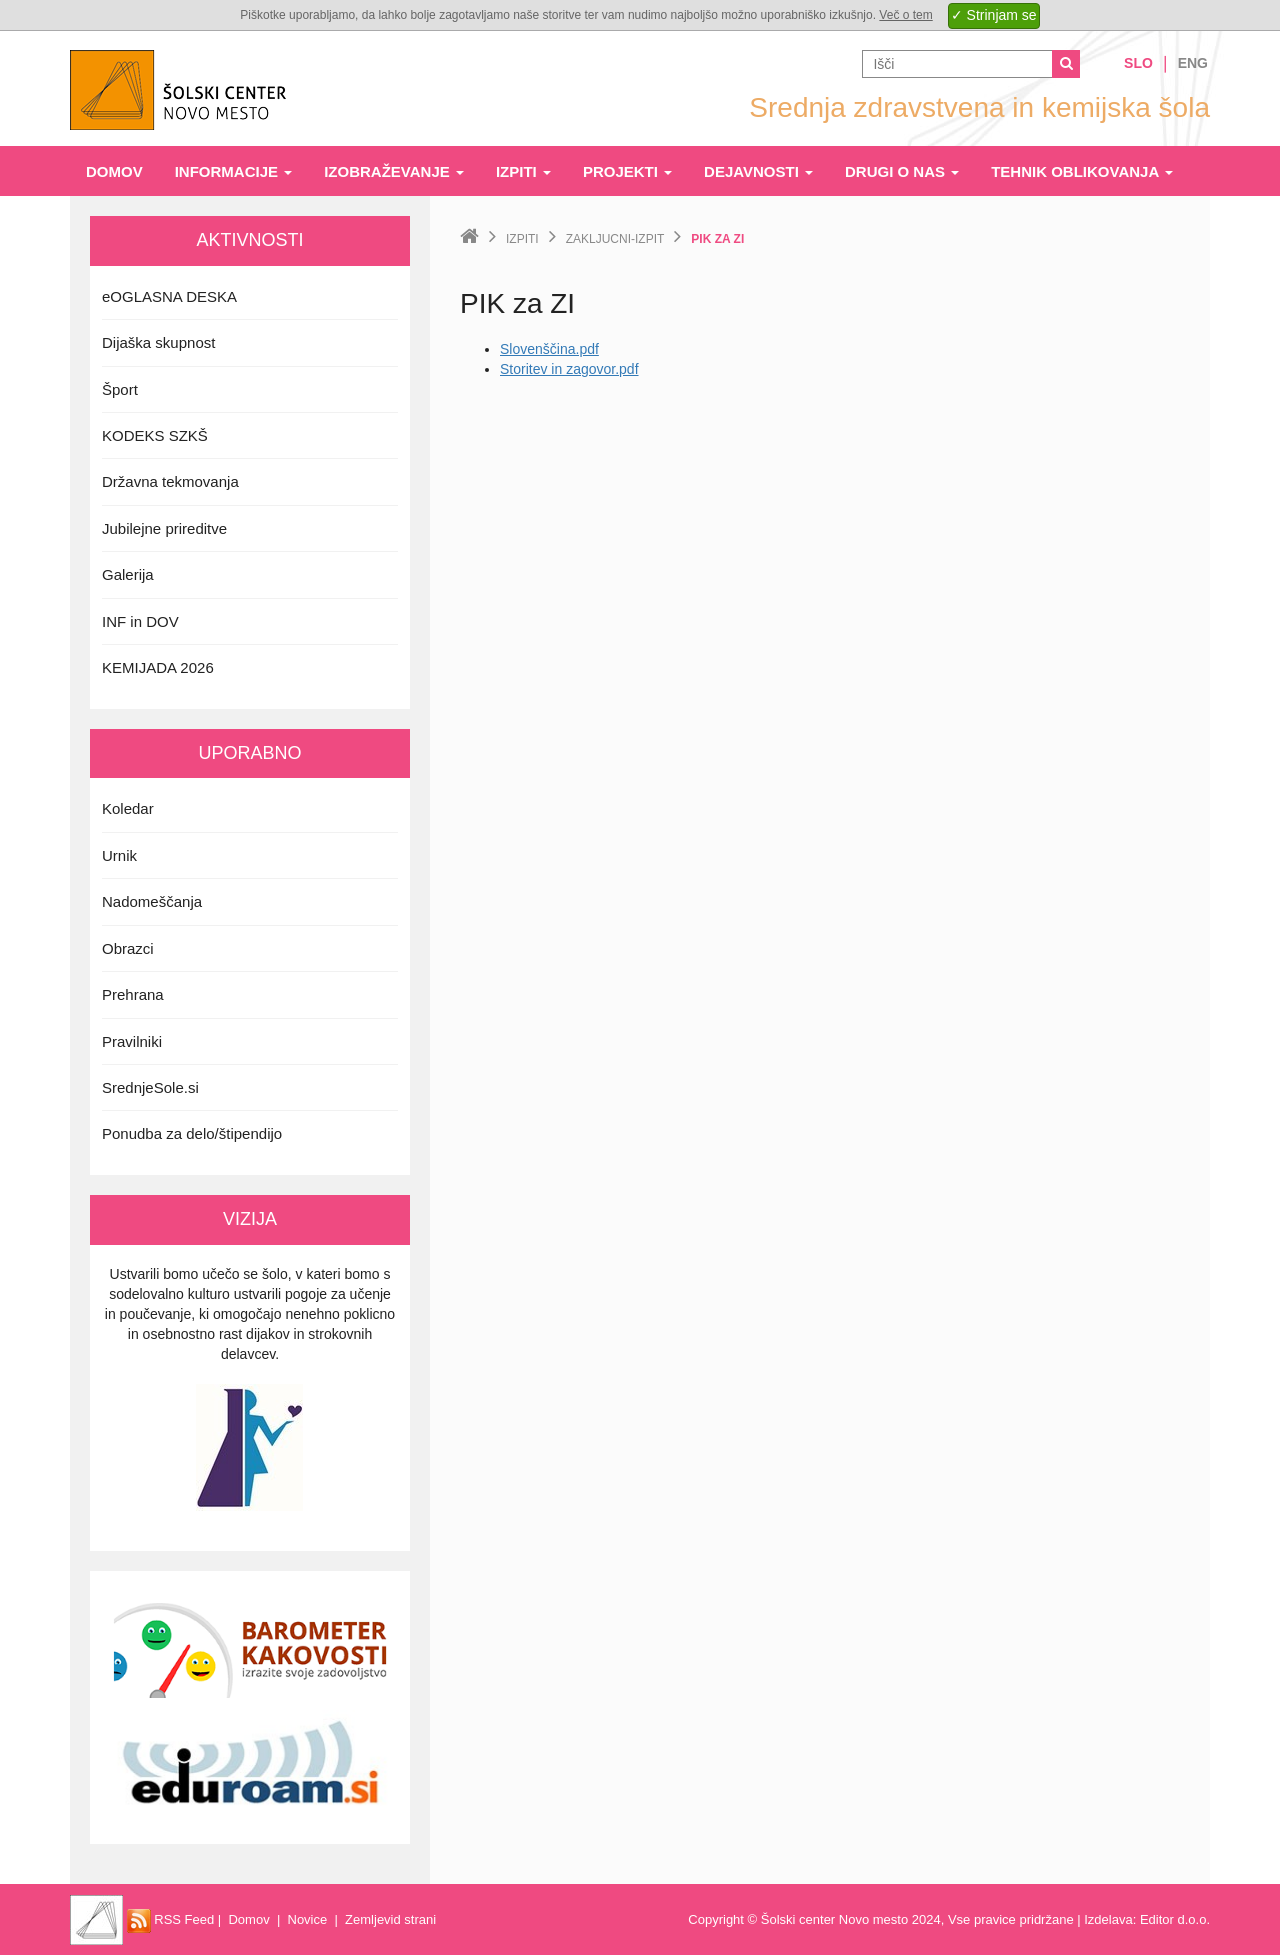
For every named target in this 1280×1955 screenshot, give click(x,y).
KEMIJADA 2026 (158, 667)
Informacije (234, 171)
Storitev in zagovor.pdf (569, 369)
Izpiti (523, 171)
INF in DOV (140, 621)
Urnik (119, 855)
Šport (120, 389)
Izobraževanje (394, 171)
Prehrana (133, 994)
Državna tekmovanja (170, 481)
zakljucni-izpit (615, 239)
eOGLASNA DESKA (169, 296)
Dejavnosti (758, 171)
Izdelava (1108, 1919)
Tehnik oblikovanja (1082, 171)
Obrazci (128, 948)
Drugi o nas (902, 171)
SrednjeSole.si (150, 1087)
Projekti (627, 171)
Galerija (128, 574)
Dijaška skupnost (158, 342)
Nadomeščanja (152, 901)
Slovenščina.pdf (549, 349)
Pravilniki (132, 1041)
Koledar (128, 808)
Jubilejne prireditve (164, 528)
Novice (308, 1919)
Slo (1138, 63)
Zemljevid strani (390, 1919)
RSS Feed (171, 1919)
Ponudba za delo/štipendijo (192, 1133)
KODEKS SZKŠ (155, 435)
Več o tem (905, 15)
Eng (1193, 63)
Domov (114, 171)
